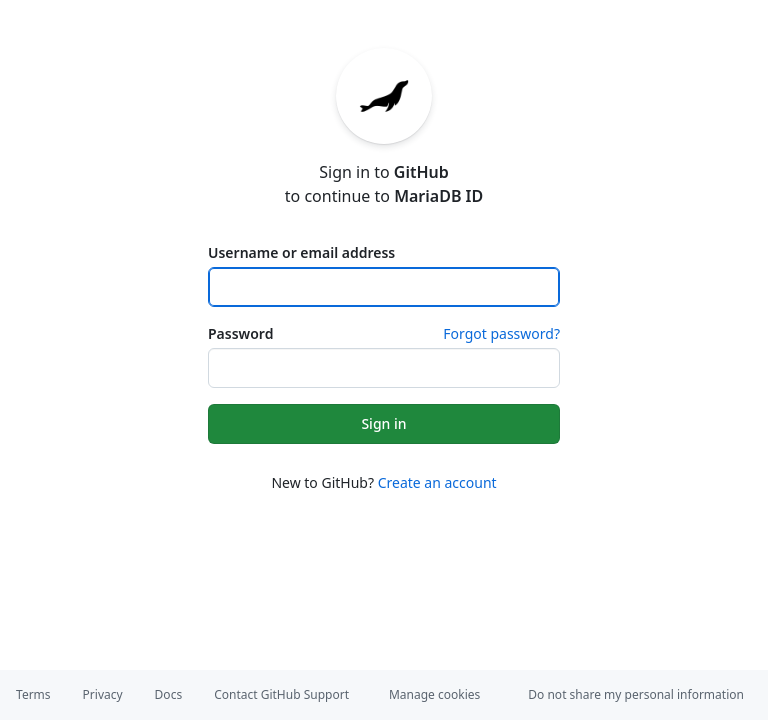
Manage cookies (434, 694)
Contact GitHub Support (281, 694)
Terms (33, 694)
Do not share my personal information (636, 694)
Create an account (437, 482)
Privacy (103, 694)
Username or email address (301, 252)
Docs (169, 694)
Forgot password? (501, 333)
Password (240, 333)
